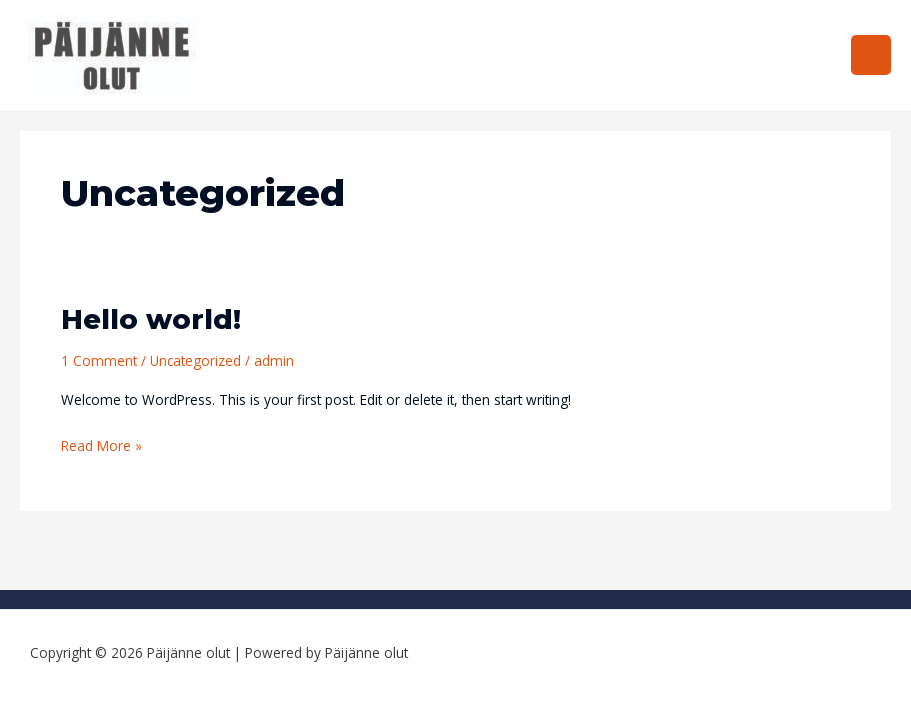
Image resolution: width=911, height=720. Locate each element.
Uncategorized (195, 360)
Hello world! (151, 319)
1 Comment (99, 360)
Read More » (101, 445)
